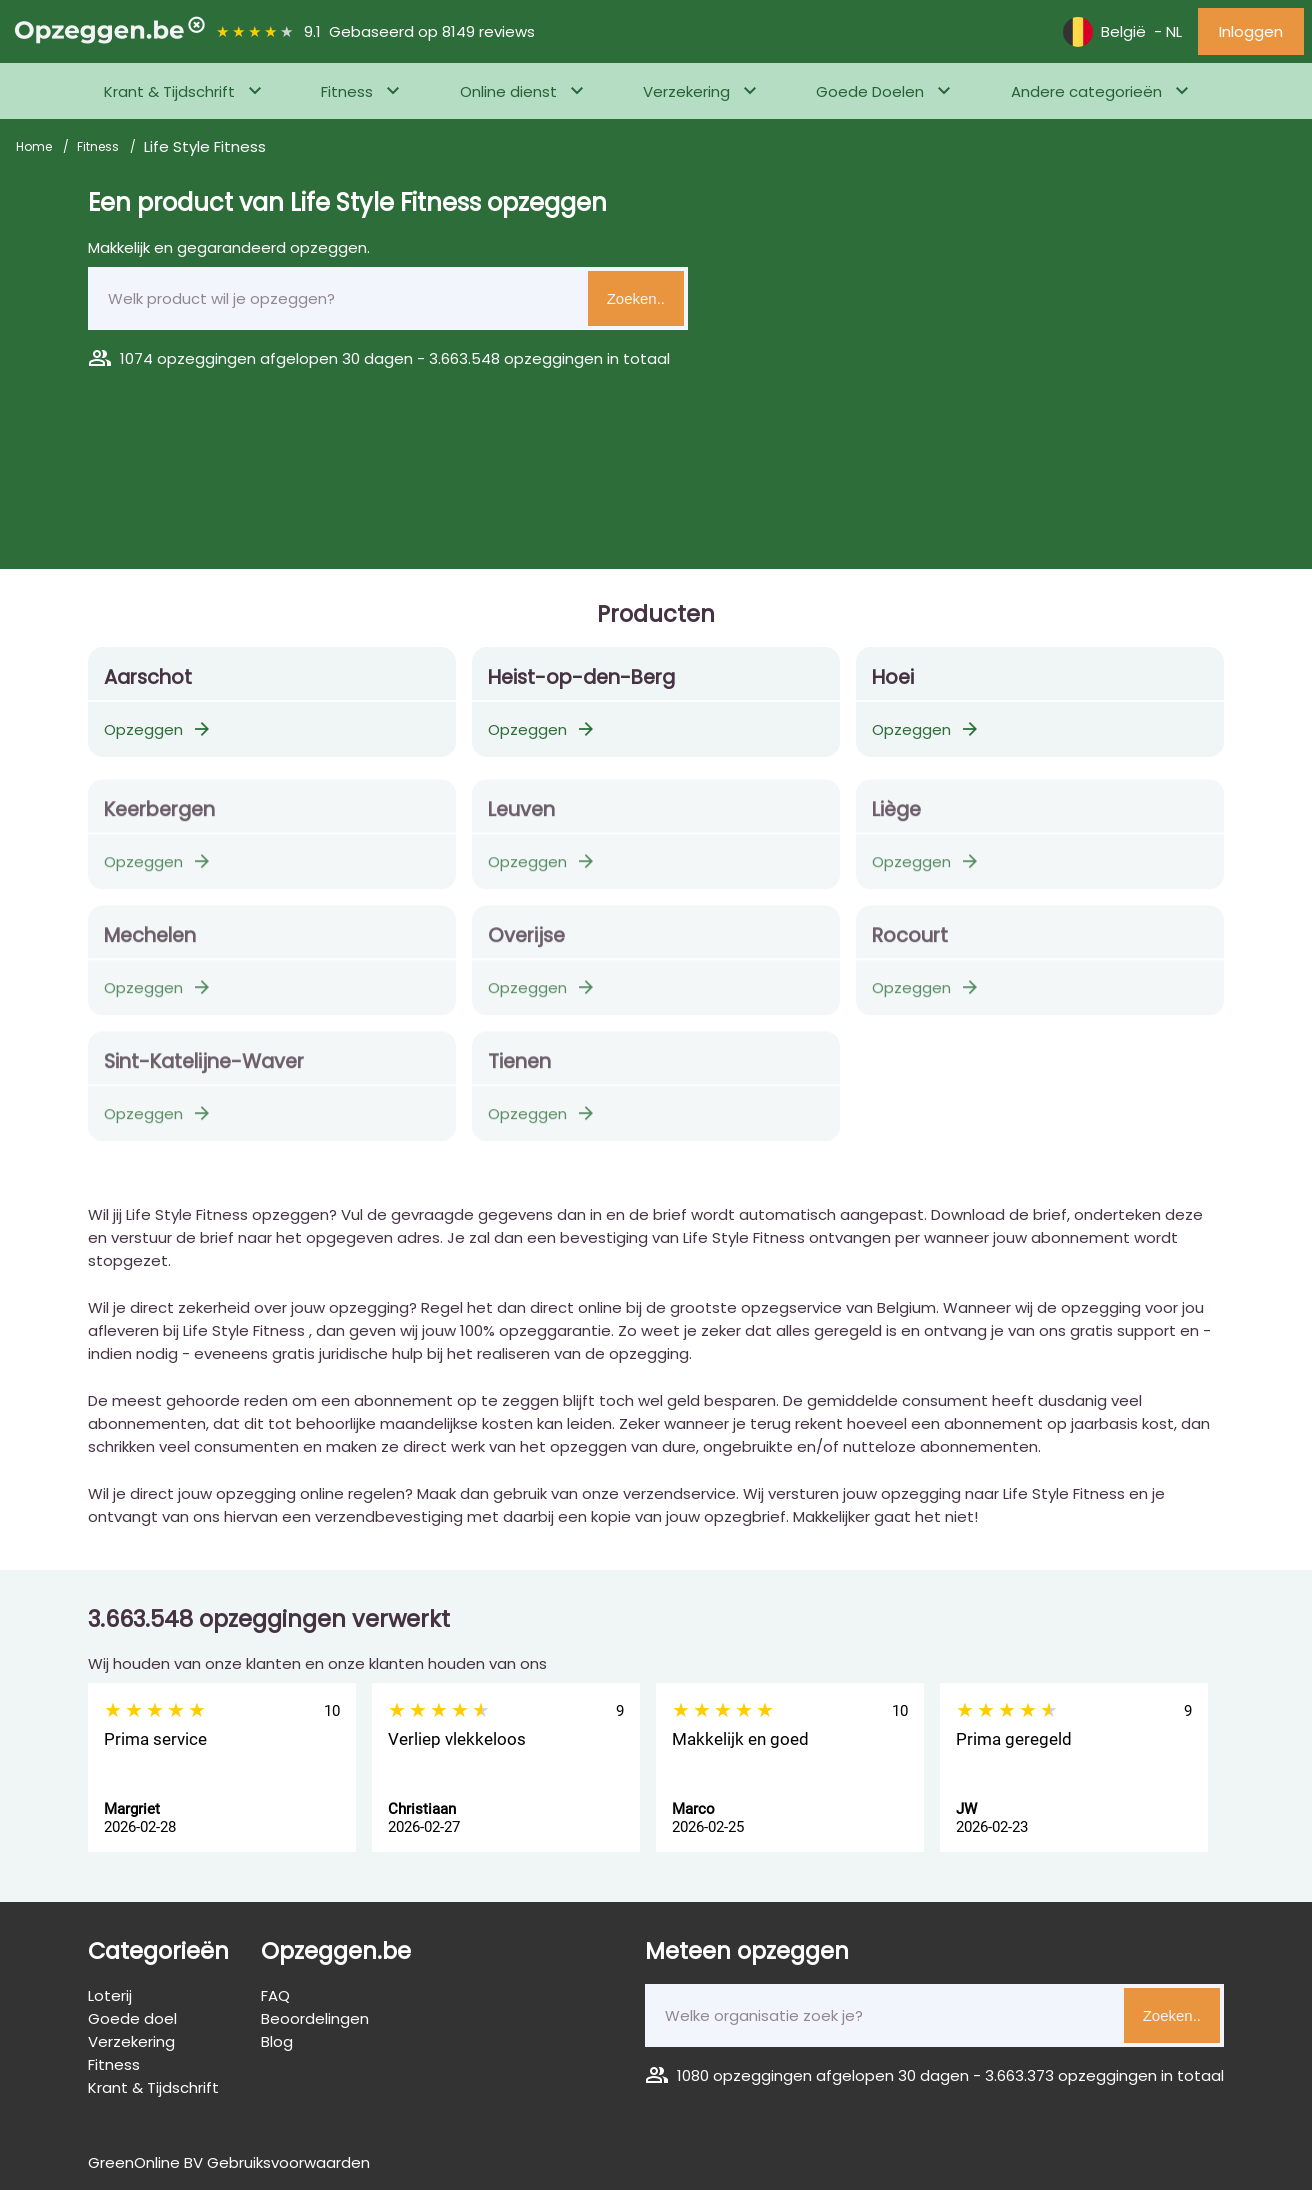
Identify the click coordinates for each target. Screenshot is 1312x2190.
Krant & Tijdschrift (169, 91)
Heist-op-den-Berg (581, 677)
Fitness (347, 91)
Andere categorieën (1086, 91)
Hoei (893, 677)
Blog (277, 2041)
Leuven (521, 817)
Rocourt (910, 943)
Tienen (519, 1069)
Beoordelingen (315, 2018)
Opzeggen (158, 729)
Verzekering (686, 91)
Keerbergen (159, 817)
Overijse (526, 943)
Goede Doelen (870, 91)
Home (35, 146)
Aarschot (148, 677)
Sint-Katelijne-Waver (204, 1069)
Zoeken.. (636, 298)
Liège (896, 817)
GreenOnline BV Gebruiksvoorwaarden (229, 2162)
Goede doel (132, 2018)
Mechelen (150, 943)
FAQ (275, 1995)
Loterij (110, 1995)
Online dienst (508, 91)
